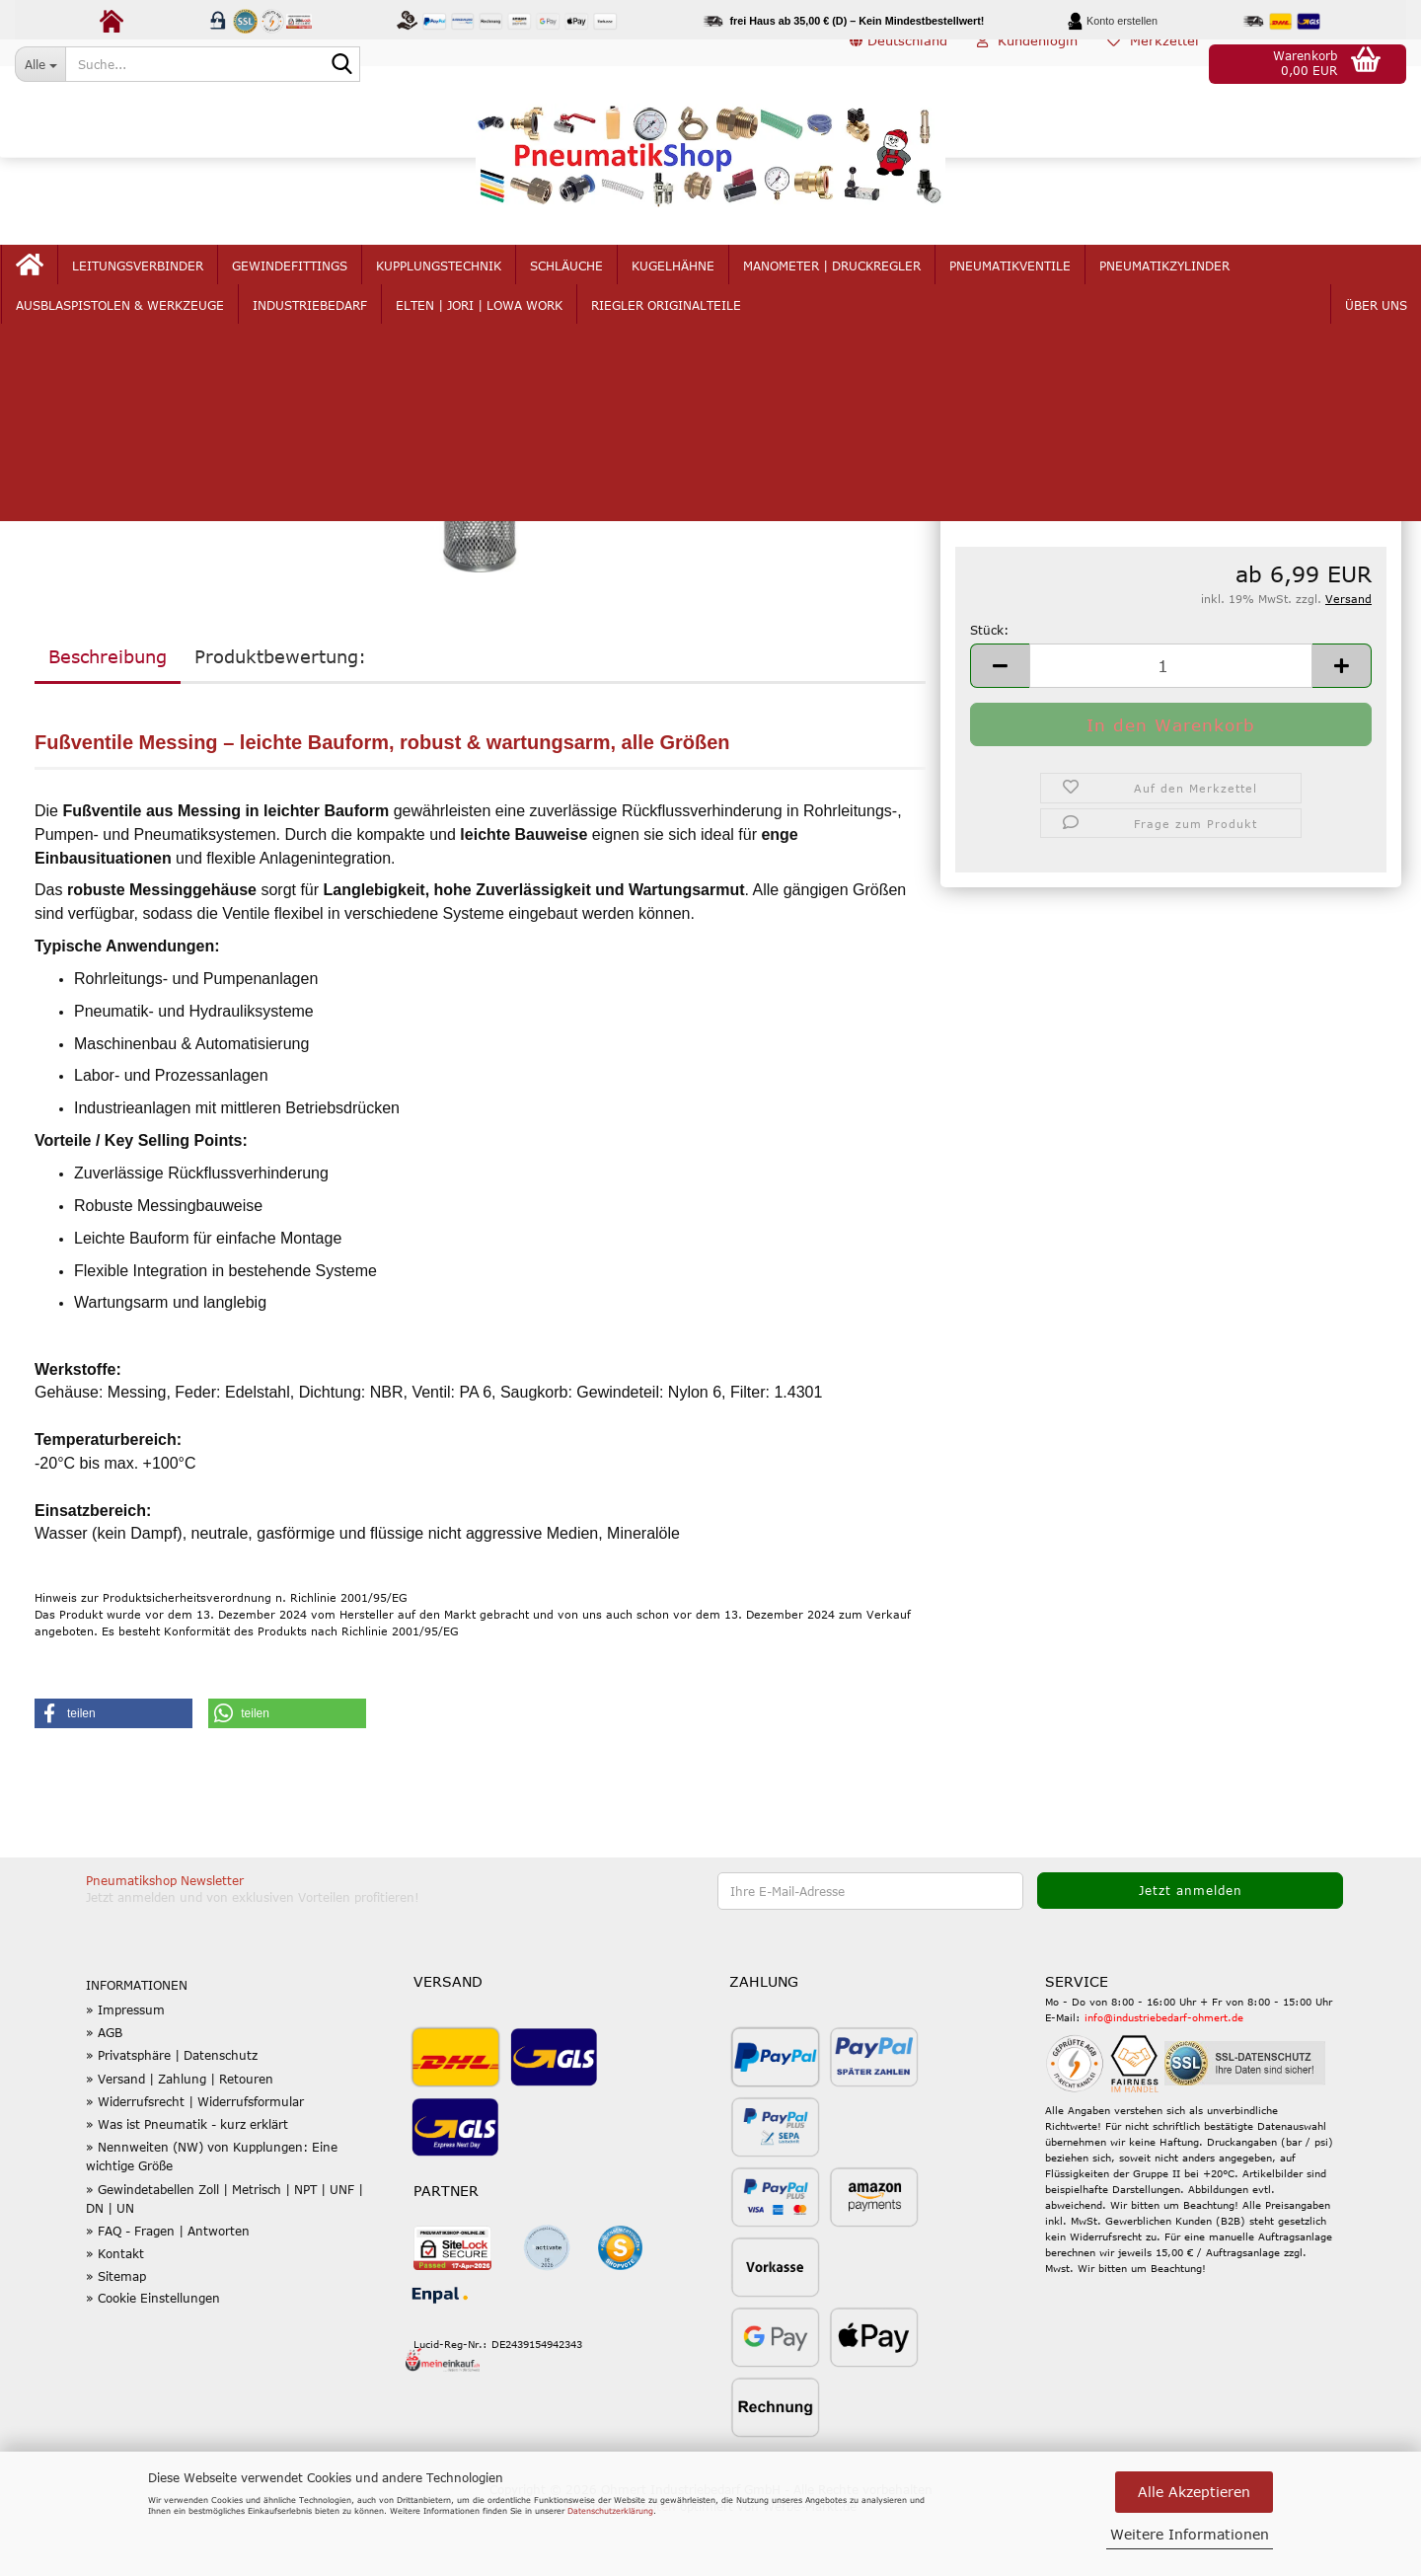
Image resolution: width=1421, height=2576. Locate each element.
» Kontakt (115, 2314)
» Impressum (125, 2071)
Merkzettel (1153, 63)
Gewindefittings (295, 288)
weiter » (138, 371)
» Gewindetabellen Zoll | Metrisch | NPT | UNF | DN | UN (224, 2259)
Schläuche (572, 288)
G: (962, 522)
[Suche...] (40, 64)
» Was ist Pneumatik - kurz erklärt (187, 2185)
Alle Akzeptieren (1194, 2491)
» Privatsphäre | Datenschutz (172, 2117)
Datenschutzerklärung (610, 2511)
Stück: (989, 691)
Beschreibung (107, 717)
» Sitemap (116, 2337)
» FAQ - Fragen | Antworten (168, 2292)
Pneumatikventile (1016, 288)
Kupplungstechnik (444, 288)
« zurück (70, 371)
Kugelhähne (678, 288)
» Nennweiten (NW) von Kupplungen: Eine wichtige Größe (211, 2217)
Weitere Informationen (1189, 2534)
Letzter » (208, 371)
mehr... (1287, 288)
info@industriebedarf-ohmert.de (1163, 2078)
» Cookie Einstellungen (153, 2359)
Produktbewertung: (280, 717)
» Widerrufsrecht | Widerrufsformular (195, 2162)
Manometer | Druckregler (838, 288)
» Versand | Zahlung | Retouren (179, 2140)
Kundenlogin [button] (1027, 63)
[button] (898, 64)
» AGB (104, 2093)
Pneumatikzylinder (1170, 288)
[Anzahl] (1170, 727)
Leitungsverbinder (143, 288)
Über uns (1370, 288)
